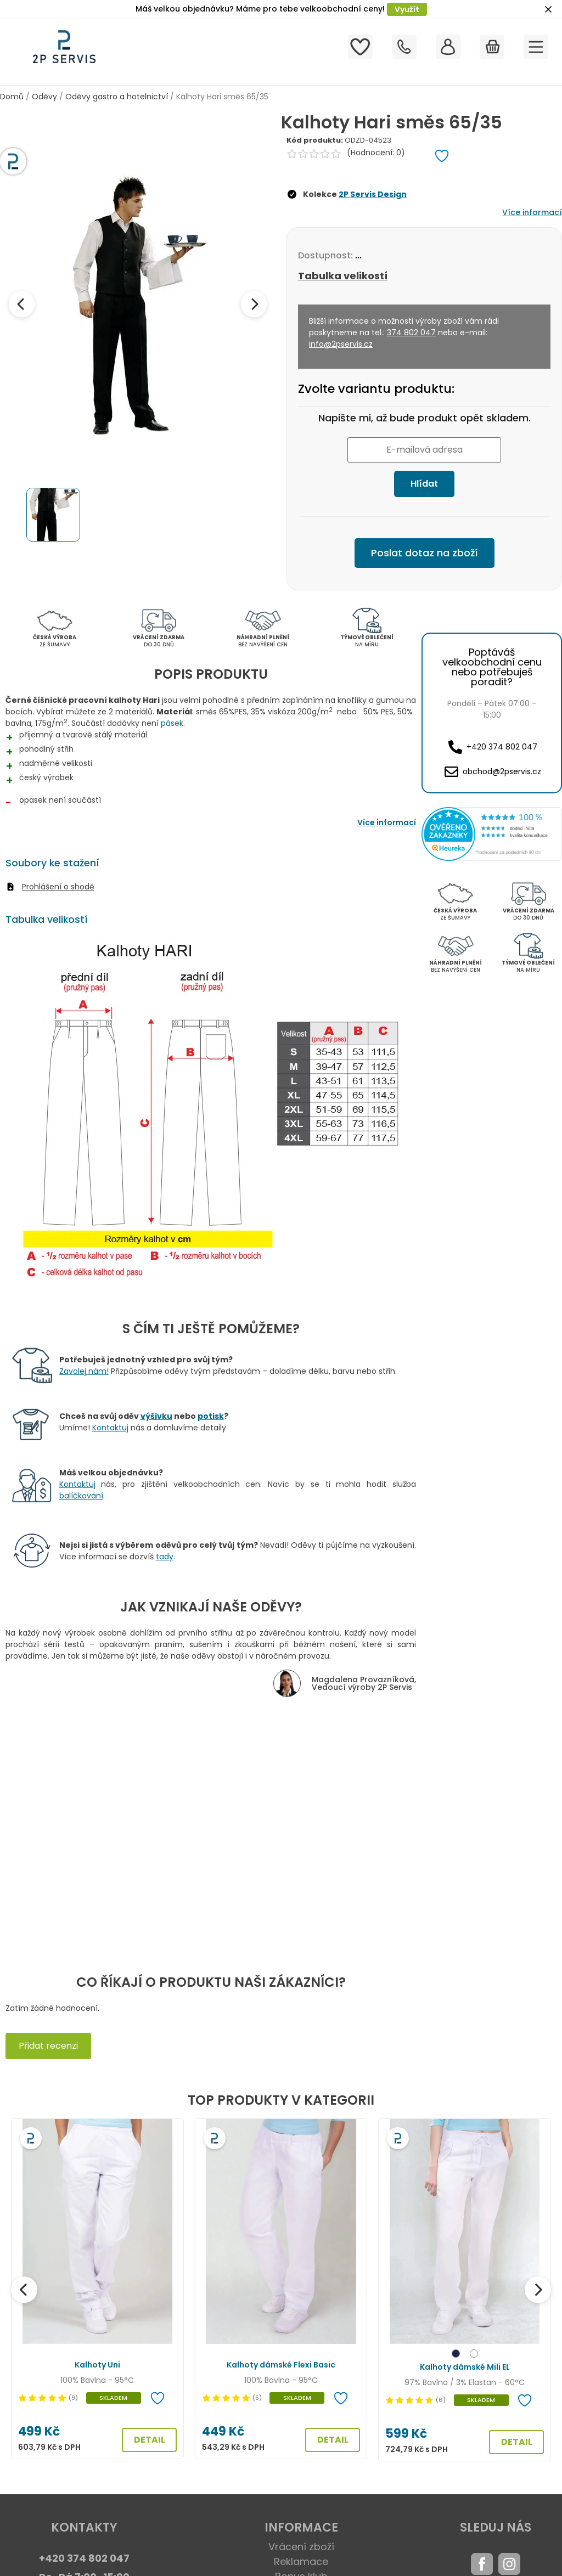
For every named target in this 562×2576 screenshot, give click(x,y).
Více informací (532, 212)
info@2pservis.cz (341, 344)
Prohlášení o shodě (58, 886)
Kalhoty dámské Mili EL (465, 2367)
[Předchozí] (24, 2289)
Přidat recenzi (48, 2045)
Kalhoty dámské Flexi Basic (281, 2365)
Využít (407, 9)
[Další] (538, 2289)
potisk (211, 1416)
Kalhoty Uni (97, 2365)
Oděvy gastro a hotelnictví (116, 96)
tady (164, 1556)
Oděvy (44, 96)
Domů (12, 96)
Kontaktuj (110, 1427)
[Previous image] (22, 304)
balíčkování (81, 1495)
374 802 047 (411, 332)
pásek (172, 723)
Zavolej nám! (84, 1371)
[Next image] (253, 304)
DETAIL (149, 2439)
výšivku (156, 1416)
